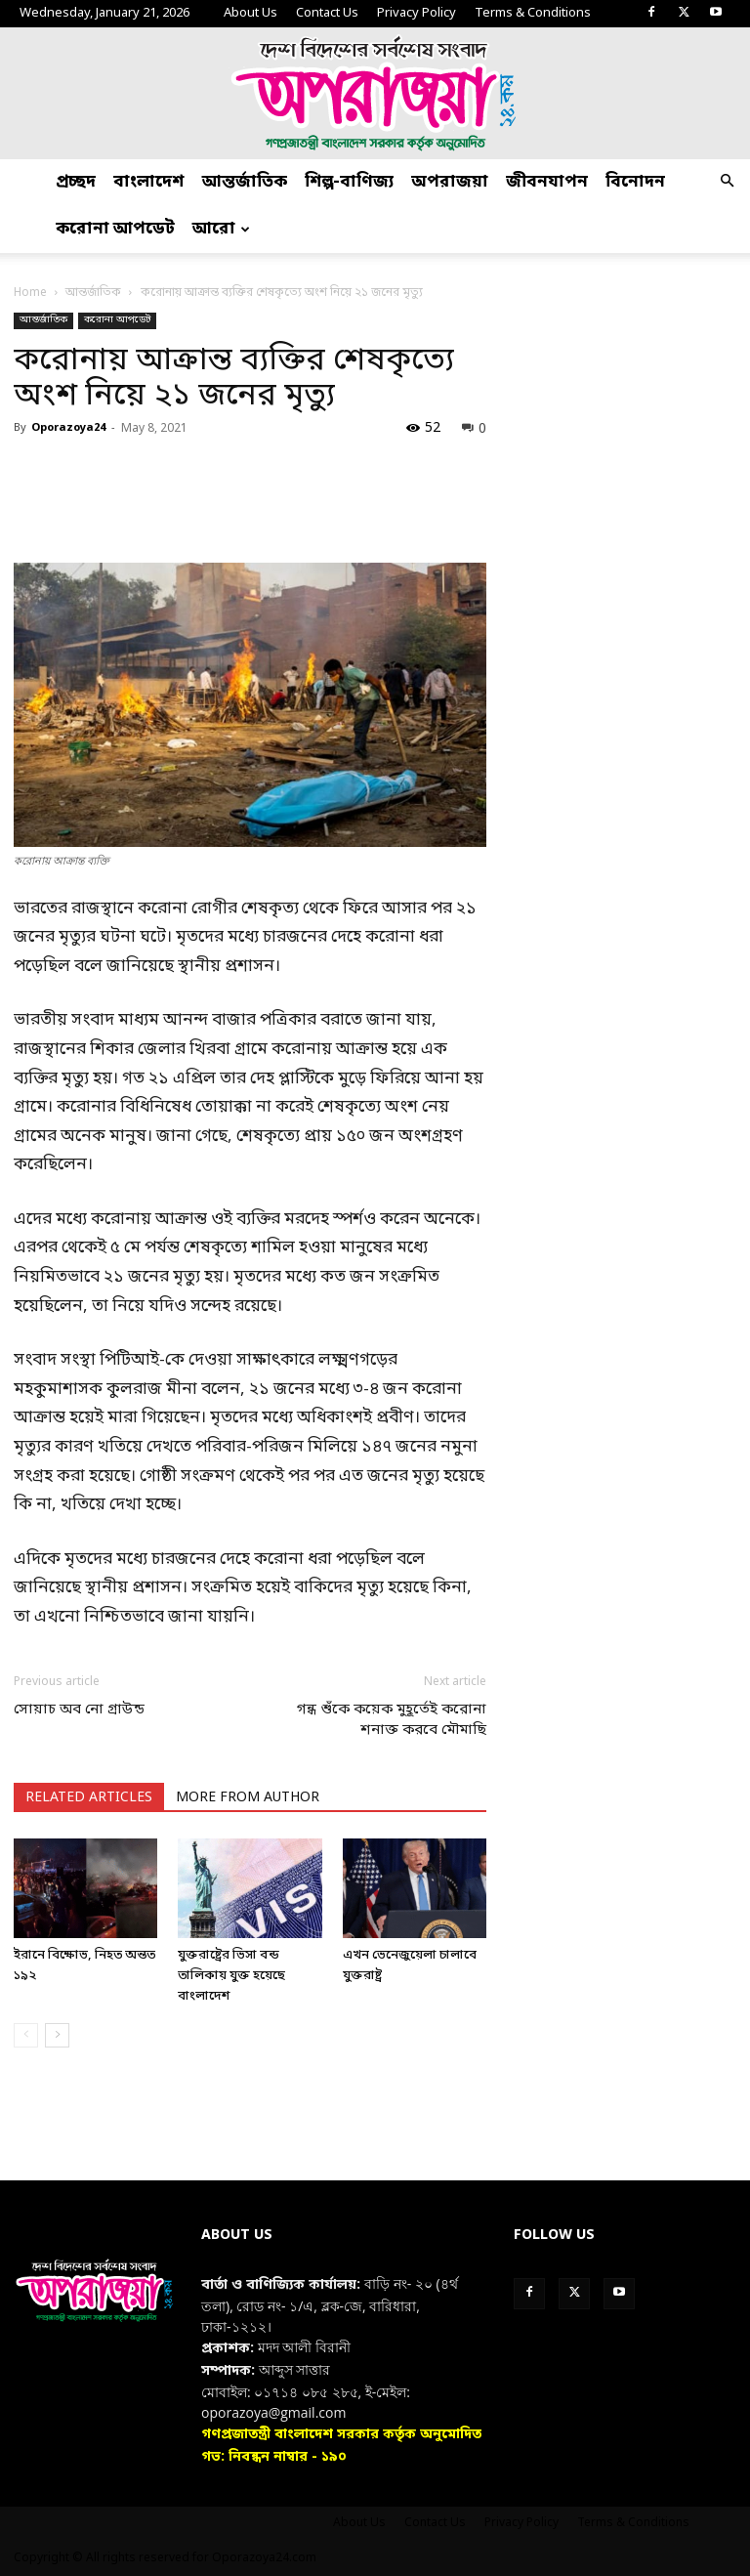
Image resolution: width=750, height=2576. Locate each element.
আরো (221, 229)
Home (30, 293)
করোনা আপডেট (115, 229)
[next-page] (57, 2035)
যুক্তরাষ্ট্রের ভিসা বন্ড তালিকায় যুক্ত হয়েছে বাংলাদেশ (231, 1976)
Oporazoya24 (68, 428)
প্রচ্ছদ (76, 182)
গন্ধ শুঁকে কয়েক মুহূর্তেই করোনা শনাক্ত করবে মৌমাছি (391, 1720)
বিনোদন (635, 182)
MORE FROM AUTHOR (247, 1798)
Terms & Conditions (533, 13)
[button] (726, 183)
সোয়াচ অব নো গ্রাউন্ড (79, 1709)
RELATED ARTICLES (88, 1798)
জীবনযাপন (547, 182)
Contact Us (327, 13)
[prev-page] (26, 2035)
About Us (250, 13)
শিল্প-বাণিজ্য (349, 182)
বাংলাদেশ (149, 182)
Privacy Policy (416, 13)
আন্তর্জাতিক (244, 182)
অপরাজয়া (449, 182)
